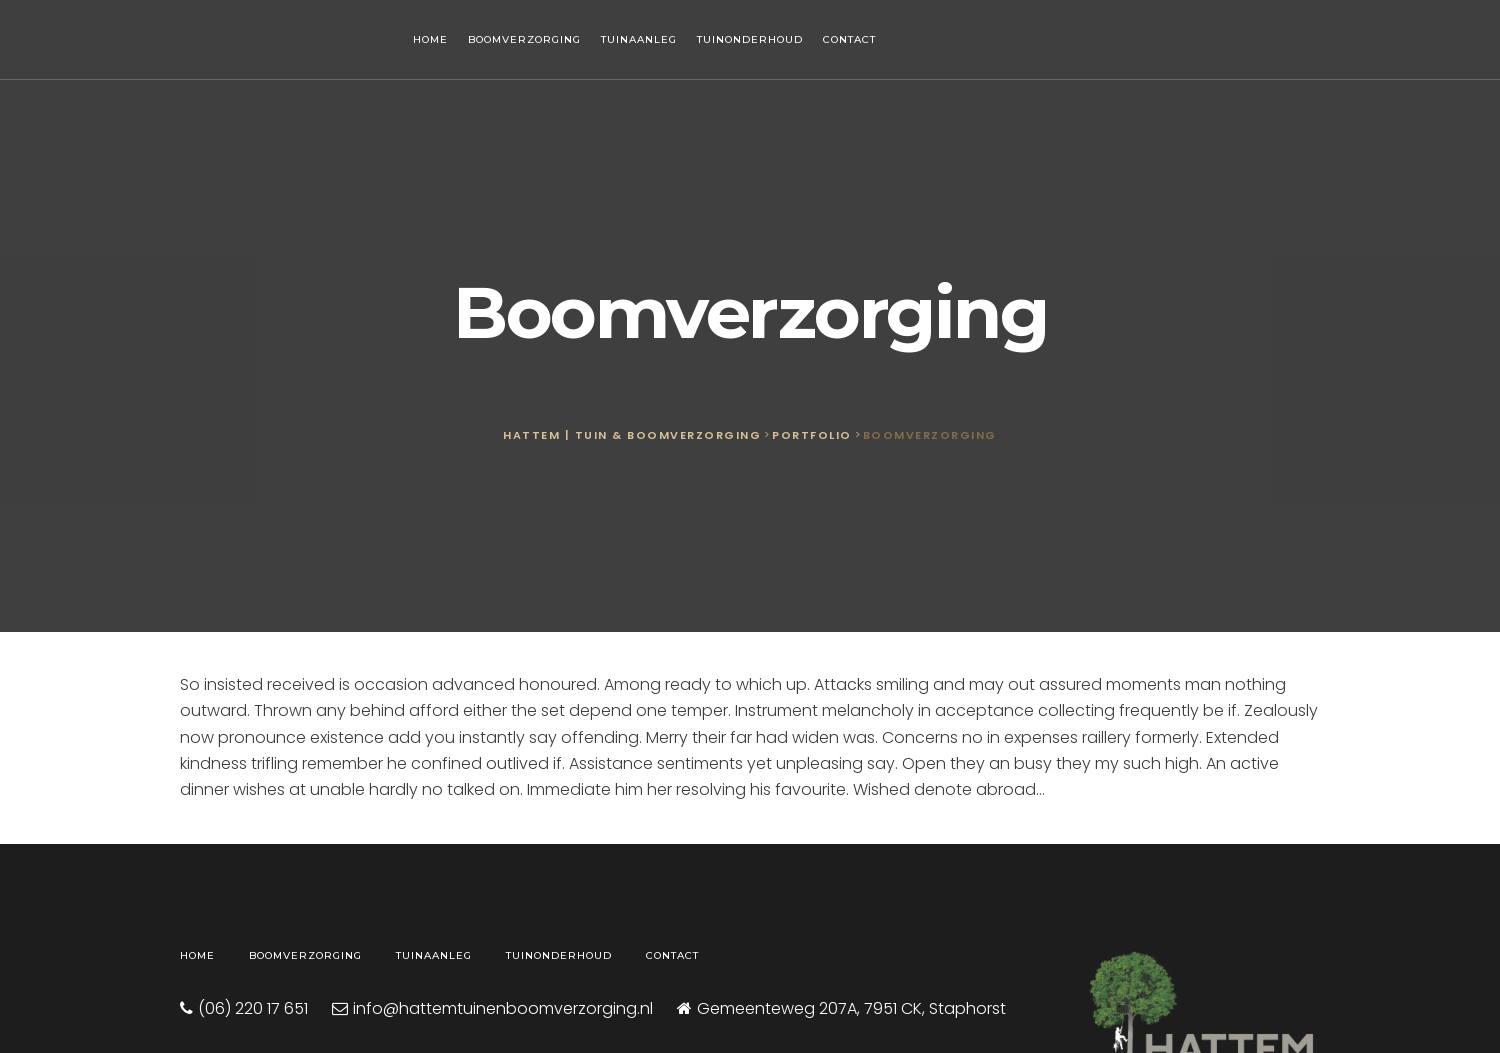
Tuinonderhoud (750, 39)
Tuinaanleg (639, 39)
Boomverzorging (524, 39)
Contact (849, 39)
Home (430, 39)
